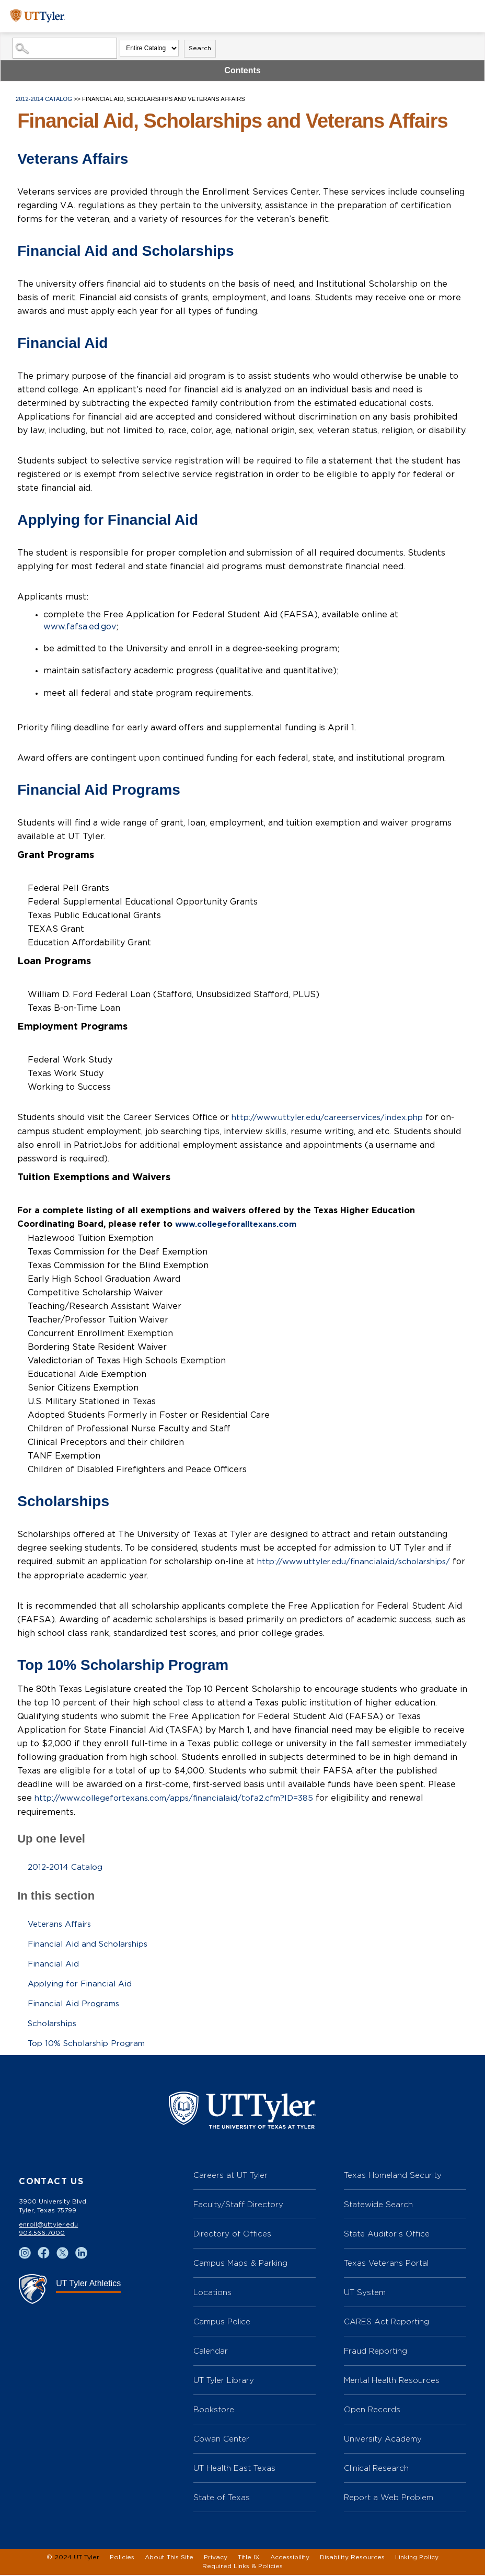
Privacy (215, 2558)
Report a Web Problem (388, 2498)
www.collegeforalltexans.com (239, 1223)
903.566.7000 (42, 2234)
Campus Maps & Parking (240, 2264)
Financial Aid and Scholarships (91, 1942)
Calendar (210, 2352)
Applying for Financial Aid (82, 1982)
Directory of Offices (232, 2235)
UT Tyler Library (223, 2381)
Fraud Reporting (375, 2352)
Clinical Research (376, 2469)
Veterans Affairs (62, 1922)
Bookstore (213, 2410)
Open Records (372, 2410)
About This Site (169, 2558)
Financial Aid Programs (76, 2001)
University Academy (383, 2440)
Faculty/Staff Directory (238, 2205)
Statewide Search (378, 2205)
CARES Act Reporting (386, 2322)
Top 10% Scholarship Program (90, 2041)
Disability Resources (352, 2558)
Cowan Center (221, 2440)
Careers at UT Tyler (230, 2176)
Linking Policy (416, 2558)
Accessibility (289, 2558)
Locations (212, 2293)
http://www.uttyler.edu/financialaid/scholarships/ (359, 1560)
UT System (365, 2293)
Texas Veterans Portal (386, 2264)
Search (200, 48)
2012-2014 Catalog (44, 99)
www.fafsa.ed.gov (79, 627)
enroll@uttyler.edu (48, 2225)
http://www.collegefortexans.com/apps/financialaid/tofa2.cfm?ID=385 (181, 1796)
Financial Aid (55, 1962)
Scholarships (54, 2021)
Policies (122, 2558)
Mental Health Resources (392, 2381)
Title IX (249, 2558)
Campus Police (221, 2322)
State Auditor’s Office (387, 2235)
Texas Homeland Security (393, 2176)
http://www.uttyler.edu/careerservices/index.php (333, 1117)
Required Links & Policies (242, 2567)
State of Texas (221, 2498)
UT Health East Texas (234, 2469)
